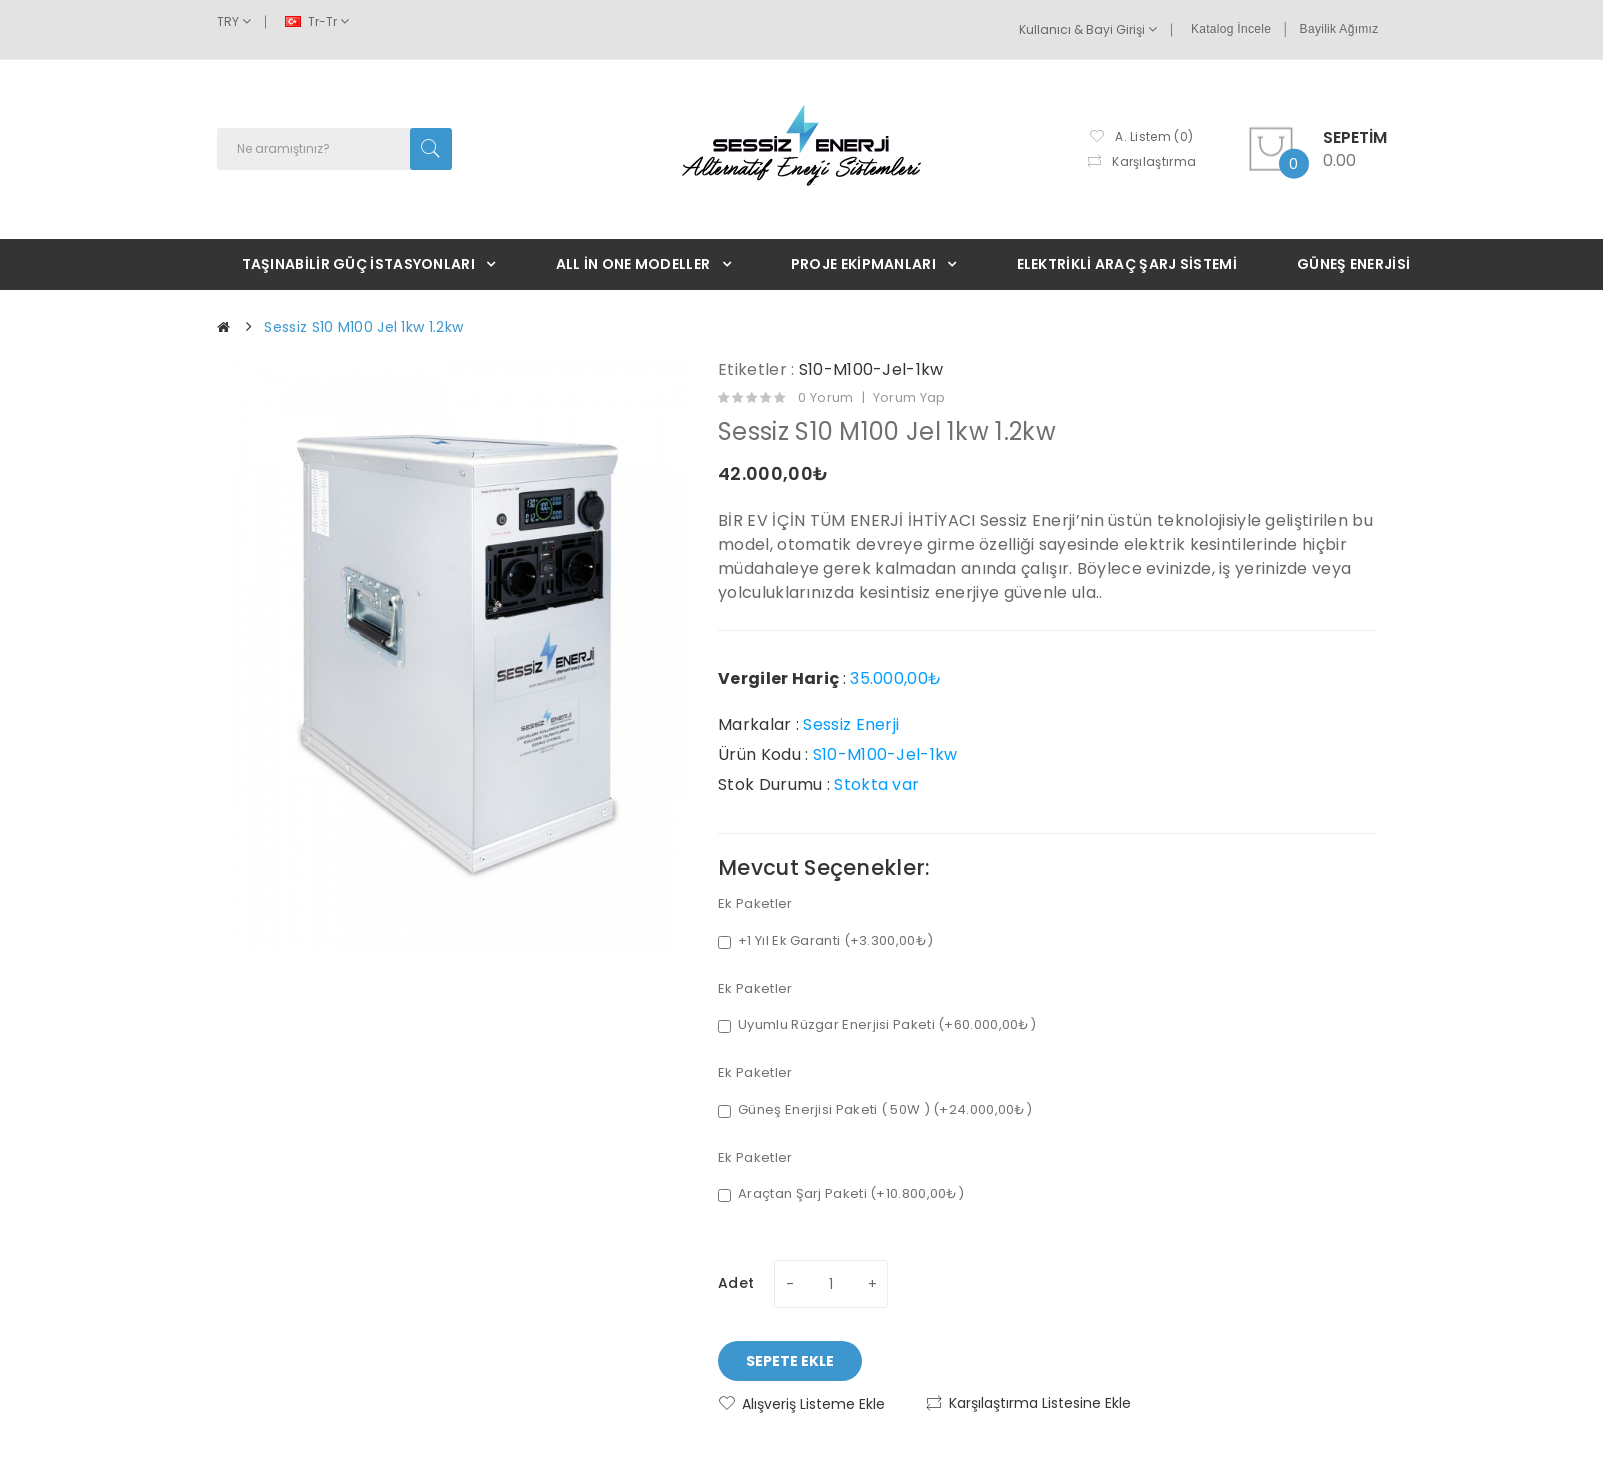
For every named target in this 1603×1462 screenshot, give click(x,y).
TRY (234, 21)
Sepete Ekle (790, 1361)
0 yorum (825, 398)
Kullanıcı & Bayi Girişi (1088, 29)
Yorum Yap (909, 398)
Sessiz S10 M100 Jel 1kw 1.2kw (363, 327)
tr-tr (317, 21)
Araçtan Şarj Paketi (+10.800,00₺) (841, 1194)
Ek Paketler (755, 904)
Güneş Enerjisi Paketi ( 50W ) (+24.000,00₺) (875, 1110)
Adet (736, 1283)
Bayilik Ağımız (1339, 29)
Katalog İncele (1231, 29)
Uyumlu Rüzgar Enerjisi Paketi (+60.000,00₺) (877, 1025)
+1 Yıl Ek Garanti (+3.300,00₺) (825, 941)
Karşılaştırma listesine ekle (1040, 1403)
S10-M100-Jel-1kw (871, 369)
